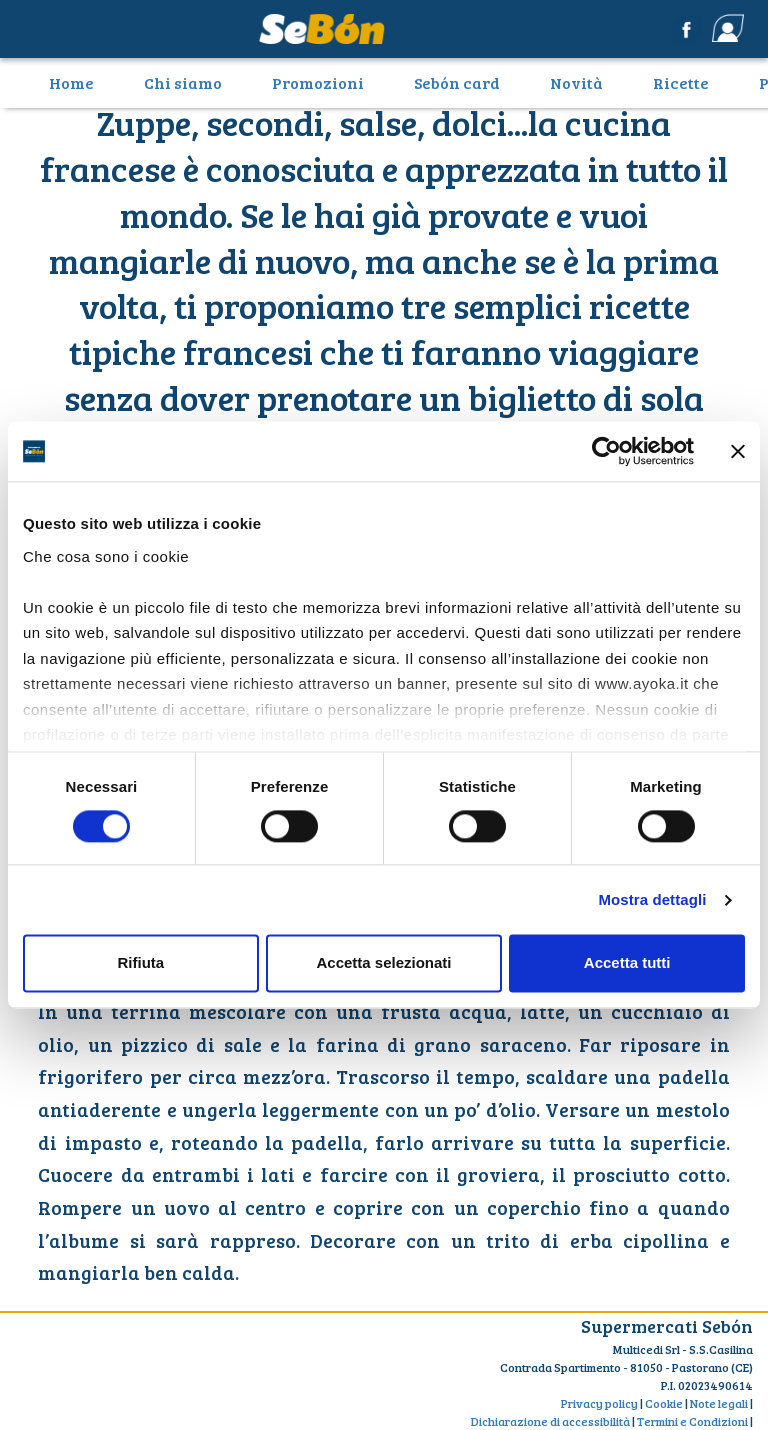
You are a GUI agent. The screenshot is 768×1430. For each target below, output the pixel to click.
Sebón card (457, 82)
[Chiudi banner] (738, 451)
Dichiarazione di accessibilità (550, 1421)
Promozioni (318, 82)
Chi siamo (183, 82)
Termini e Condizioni (692, 1421)
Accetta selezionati (383, 963)
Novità (576, 82)
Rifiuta (140, 963)
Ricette (681, 82)
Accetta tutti (627, 963)
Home (79, 82)
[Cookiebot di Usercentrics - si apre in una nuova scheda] (606, 451)
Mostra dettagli (652, 899)
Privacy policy (599, 1403)
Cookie (664, 1403)
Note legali (719, 1403)
